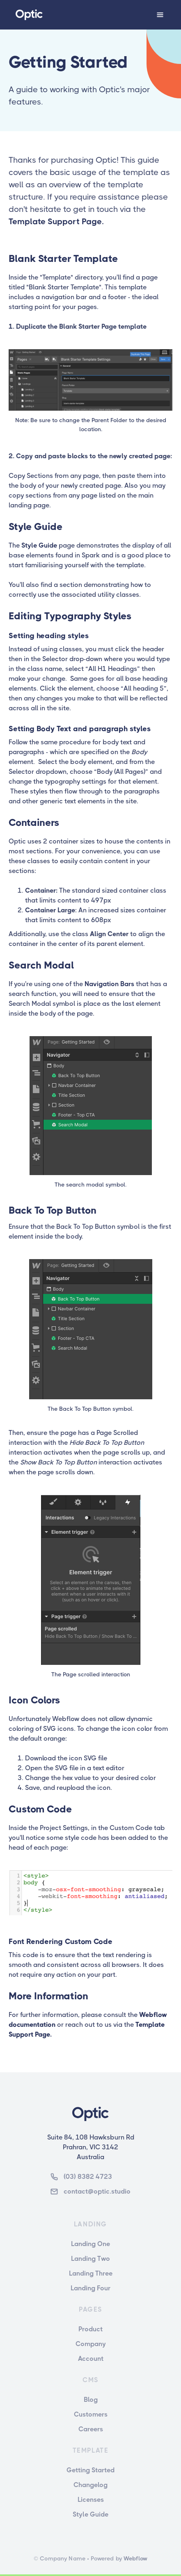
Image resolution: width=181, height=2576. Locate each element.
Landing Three (90, 2273)
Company (91, 2344)
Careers (90, 2429)
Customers (91, 2414)
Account (90, 2358)
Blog (91, 2399)
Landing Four (90, 2288)
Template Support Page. (56, 221)
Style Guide (38, 545)
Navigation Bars (109, 984)
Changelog (90, 2485)
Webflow (135, 2558)
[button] (160, 14)
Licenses (91, 2499)
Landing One (90, 2244)
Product (90, 2329)
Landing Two (90, 2258)
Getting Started (90, 2470)
